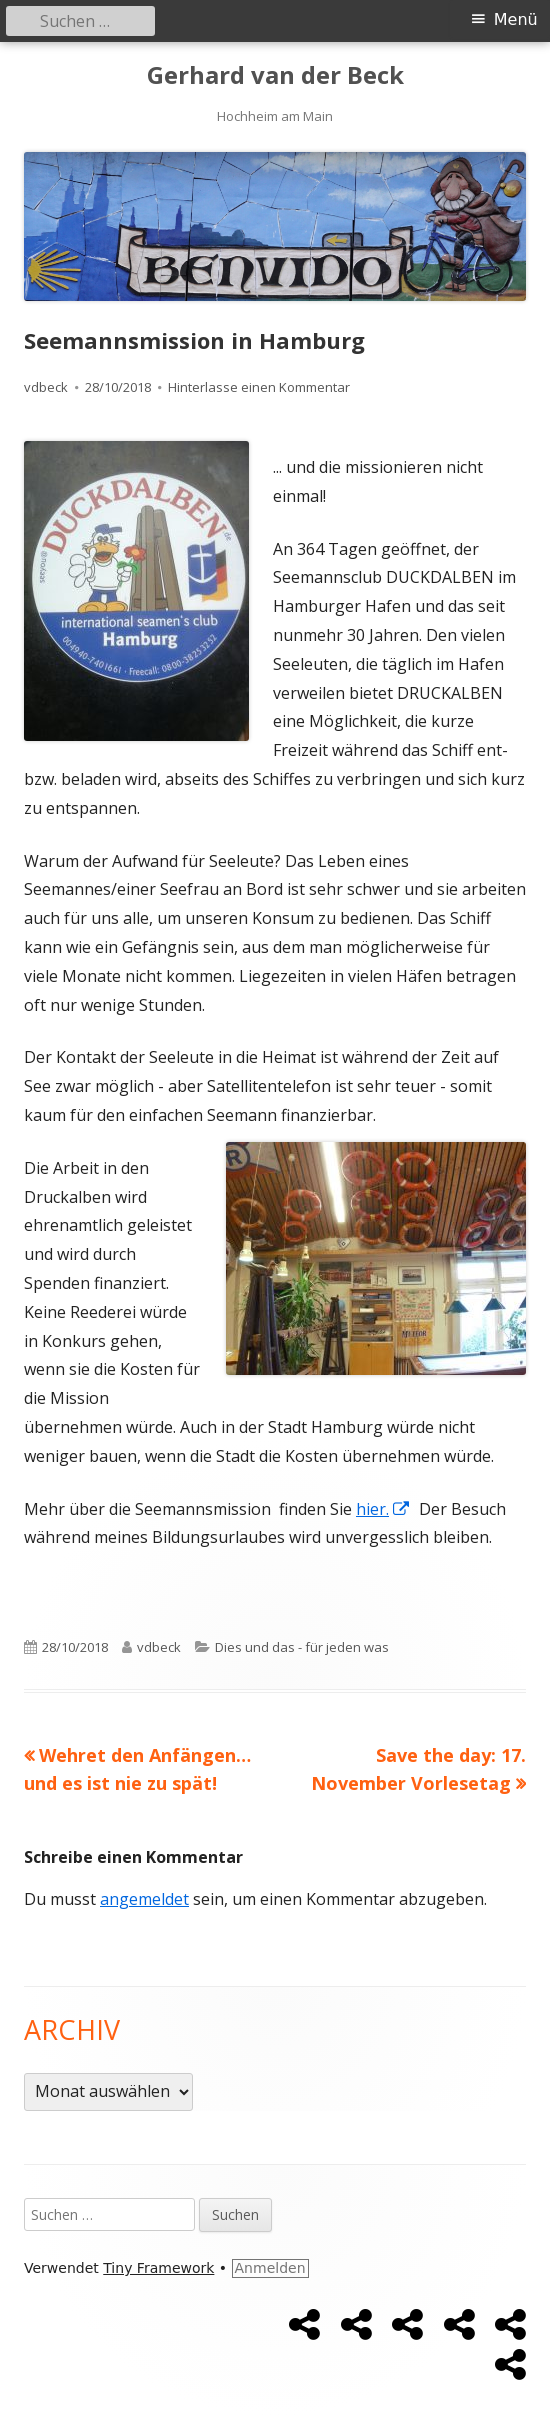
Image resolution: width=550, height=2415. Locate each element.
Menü (516, 19)
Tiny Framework (158, 2268)
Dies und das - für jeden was (302, 1647)
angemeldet (144, 1899)
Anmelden (270, 2268)
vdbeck (46, 387)
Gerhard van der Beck (275, 75)
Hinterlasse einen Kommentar (259, 387)
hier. (383, 1509)
